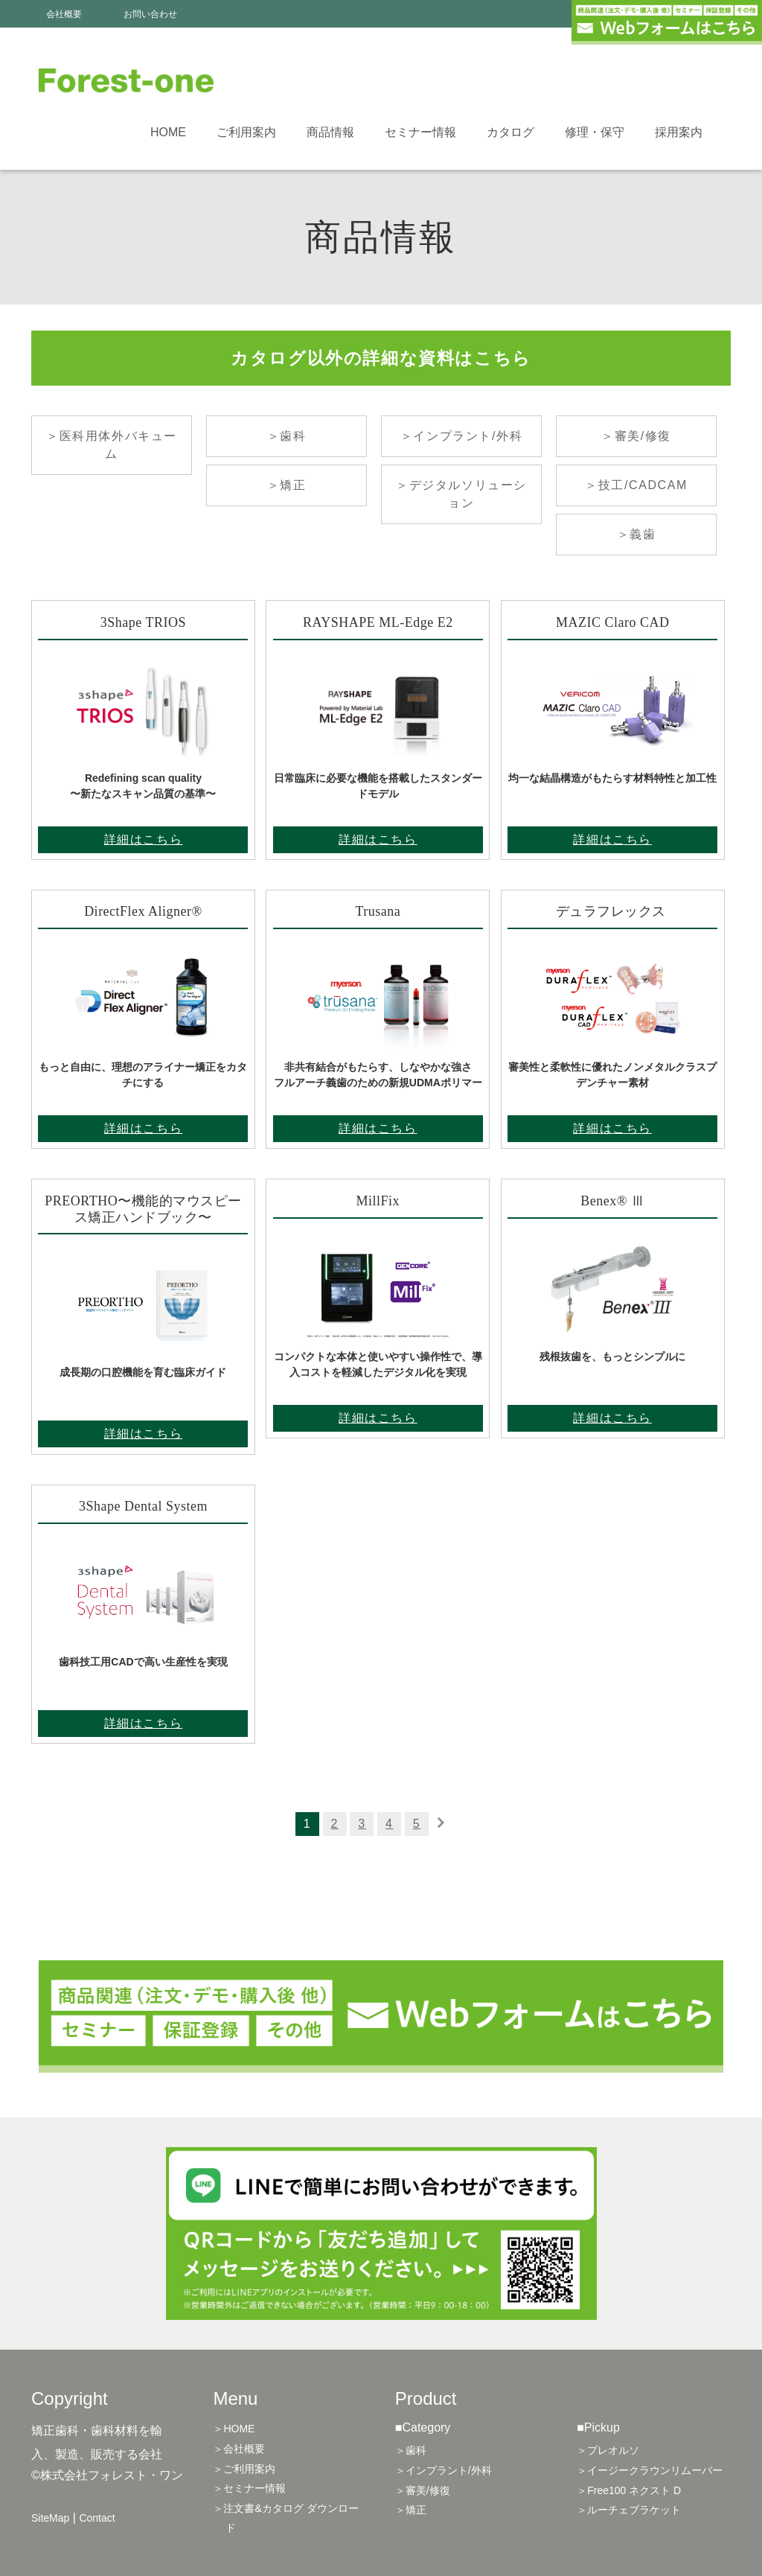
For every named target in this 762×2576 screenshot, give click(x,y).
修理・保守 (594, 132)
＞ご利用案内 (244, 2469)
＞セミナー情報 (249, 2488)
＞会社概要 (239, 2449)
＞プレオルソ (608, 2450)
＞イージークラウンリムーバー (650, 2470)
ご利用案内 (246, 132)
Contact (97, 2518)
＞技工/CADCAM (636, 485)
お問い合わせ (150, 14)
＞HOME (233, 2429)
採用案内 (678, 132)
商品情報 (330, 132)
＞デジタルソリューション (461, 494)
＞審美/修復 (636, 436)
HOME (168, 132)
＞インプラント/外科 (461, 436)
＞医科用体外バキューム (111, 445)
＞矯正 (287, 485)
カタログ (510, 132)
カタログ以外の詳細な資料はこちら (381, 358)
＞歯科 (287, 436)
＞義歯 (636, 534)
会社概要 (64, 14)
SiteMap (50, 2518)
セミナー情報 (420, 132)
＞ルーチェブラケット (629, 2510)
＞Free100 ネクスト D (629, 2490)
